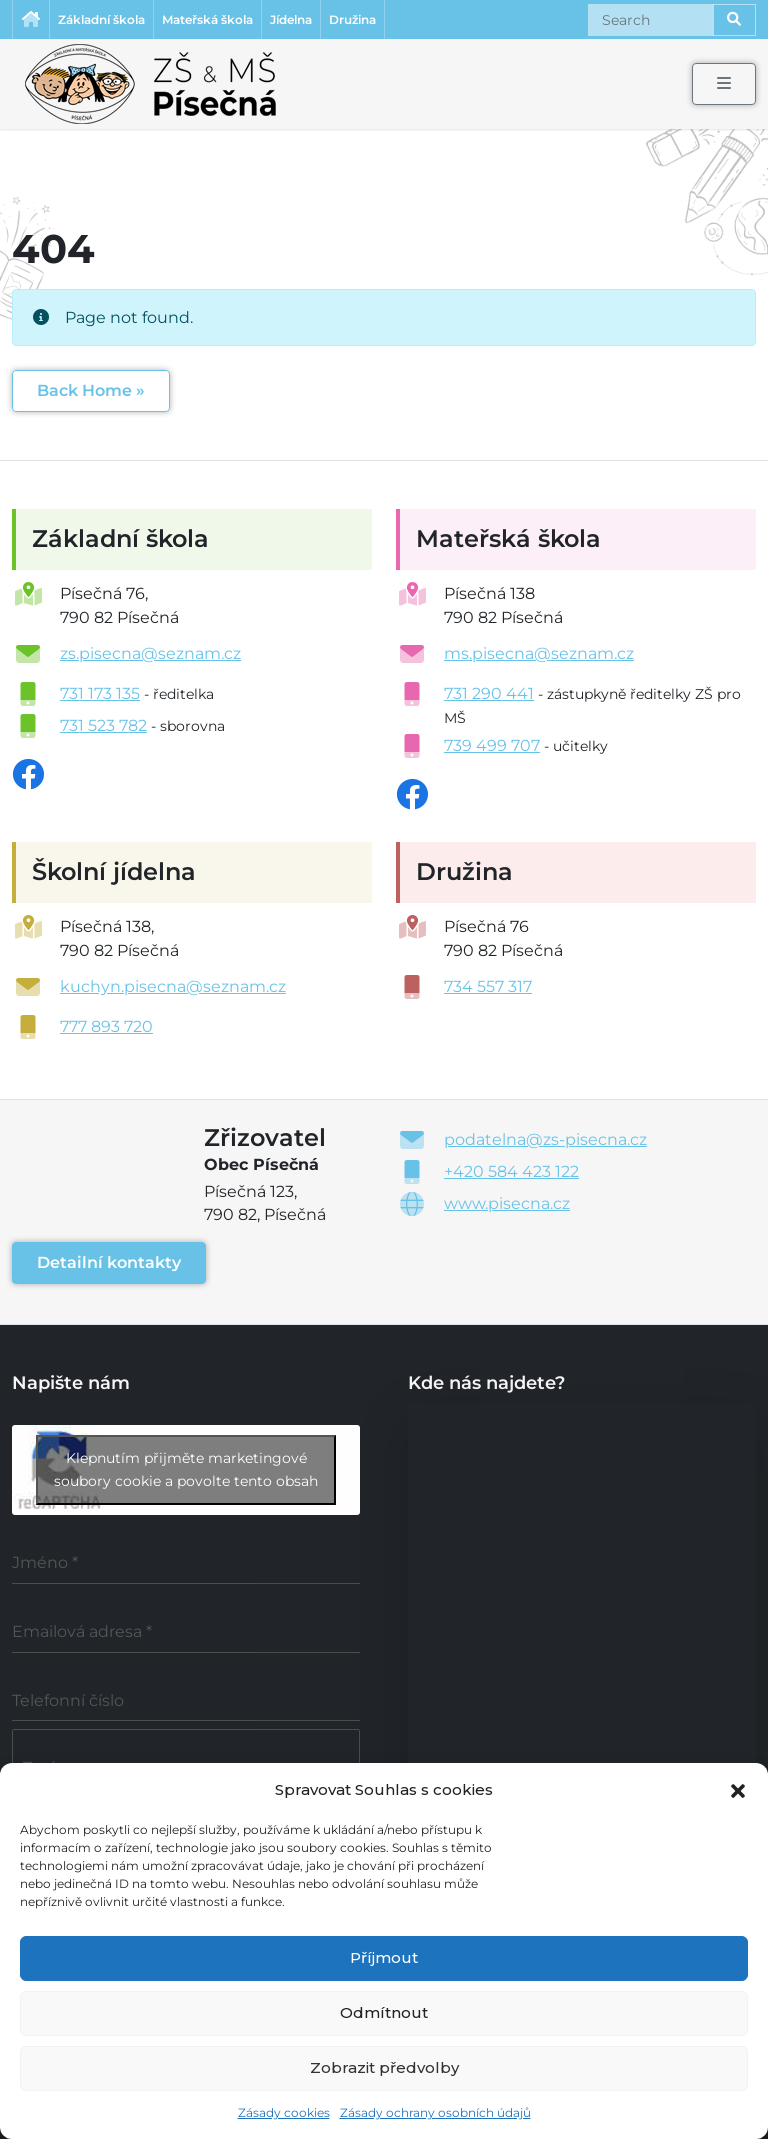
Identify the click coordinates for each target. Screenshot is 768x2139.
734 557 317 (488, 986)
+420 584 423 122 (511, 1171)
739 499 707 (492, 745)
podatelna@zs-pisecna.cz (545, 1139)
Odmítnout (384, 2012)
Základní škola (101, 19)
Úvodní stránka (31, 19)
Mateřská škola (207, 19)
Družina (352, 19)
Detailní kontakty (109, 1262)
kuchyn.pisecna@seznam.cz (173, 986)
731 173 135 (100, 693)
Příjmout (384, 1957)
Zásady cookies (284, 2112)
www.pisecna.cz (507, 1203)
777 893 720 (106, 1026)
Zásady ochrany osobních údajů (435, 2112)
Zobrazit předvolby (384, 2067)
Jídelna (291, 19)
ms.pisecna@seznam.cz (539, 653)
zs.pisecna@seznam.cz (150, 653)
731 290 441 (489, 693)
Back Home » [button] (91, 390)
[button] (738, 1789)
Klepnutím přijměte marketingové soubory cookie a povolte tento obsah (186, 1469)
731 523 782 (103, 725)
